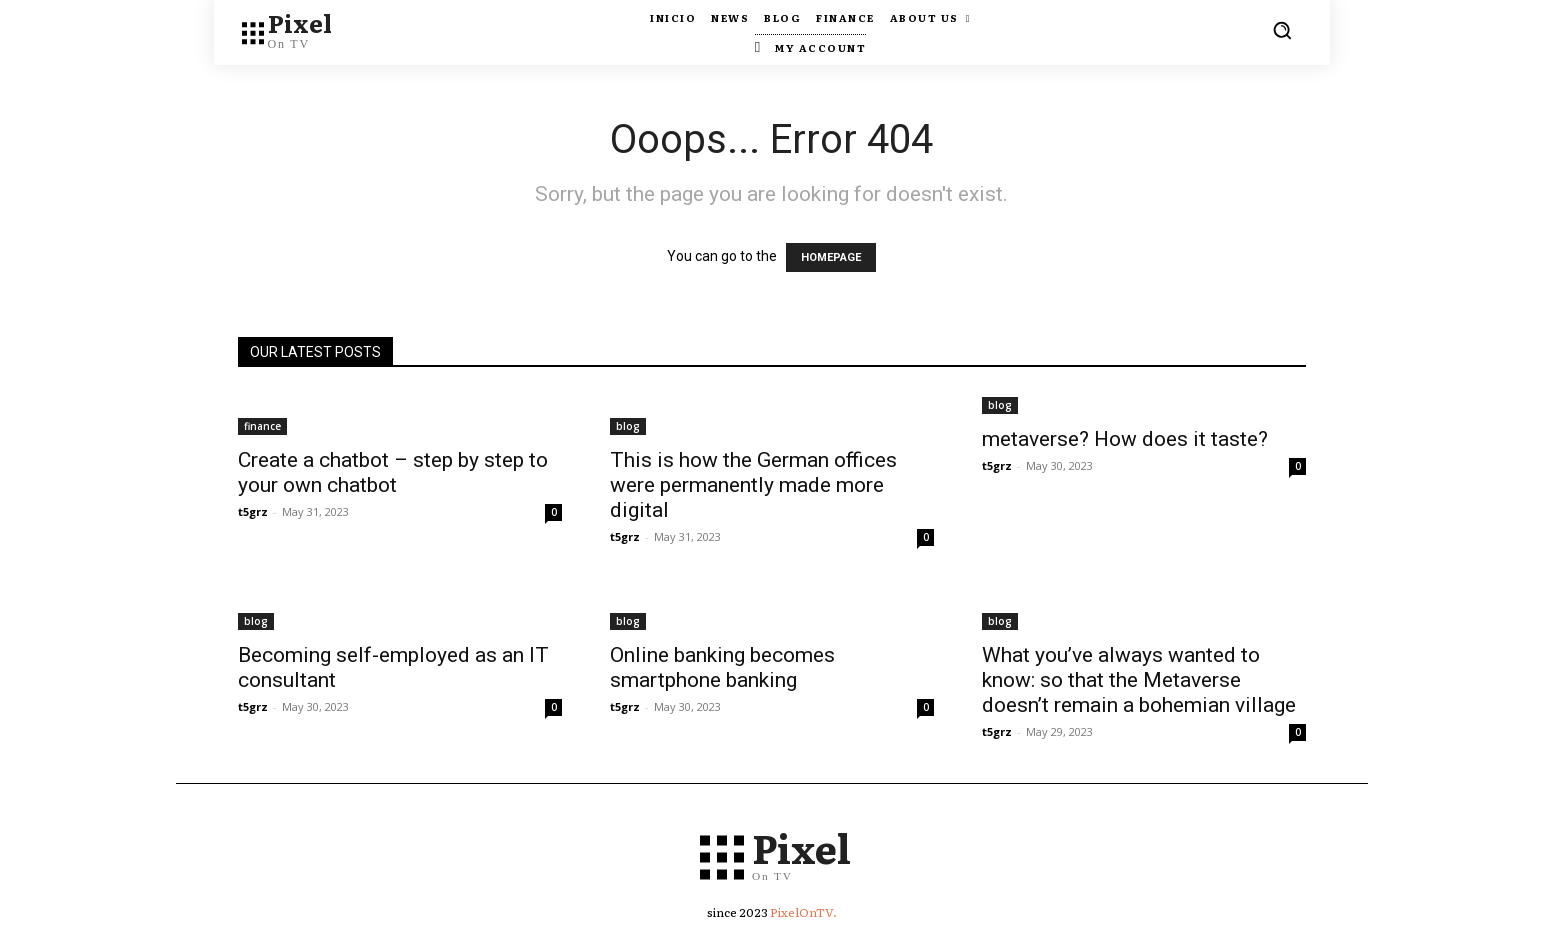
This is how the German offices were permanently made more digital (753, 485)
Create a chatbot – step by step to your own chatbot (393, 472)
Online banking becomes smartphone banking (722, 667)
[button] (1282, 30)
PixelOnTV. (803, 916)
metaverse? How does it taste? (1125, 439)
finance (262, 426)
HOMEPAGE (831, 257)
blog (628, 426)
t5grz (253, 511)
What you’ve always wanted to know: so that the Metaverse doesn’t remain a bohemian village (1139, 680)
